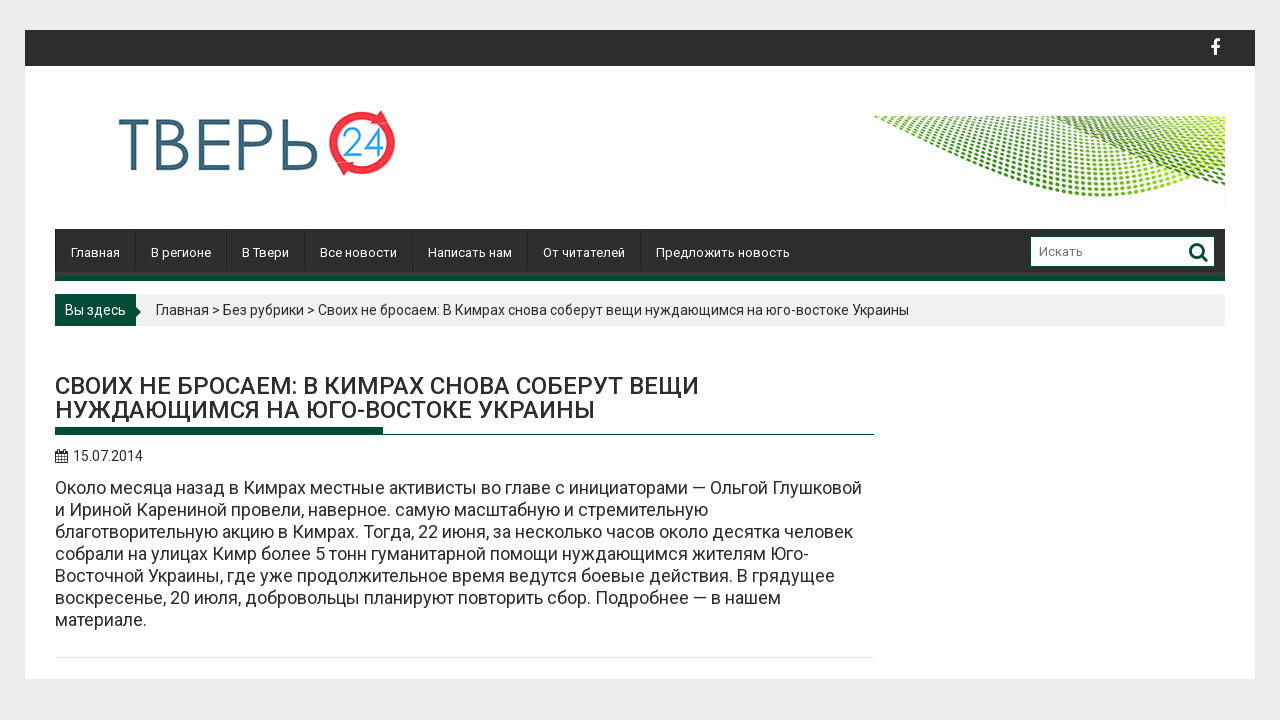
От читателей (584, 252)
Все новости (358, 252)
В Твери (265, 252)
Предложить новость (723, 252)
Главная (95, 252)
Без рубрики (263, 310)
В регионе (181, 252)
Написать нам (470, 252)
